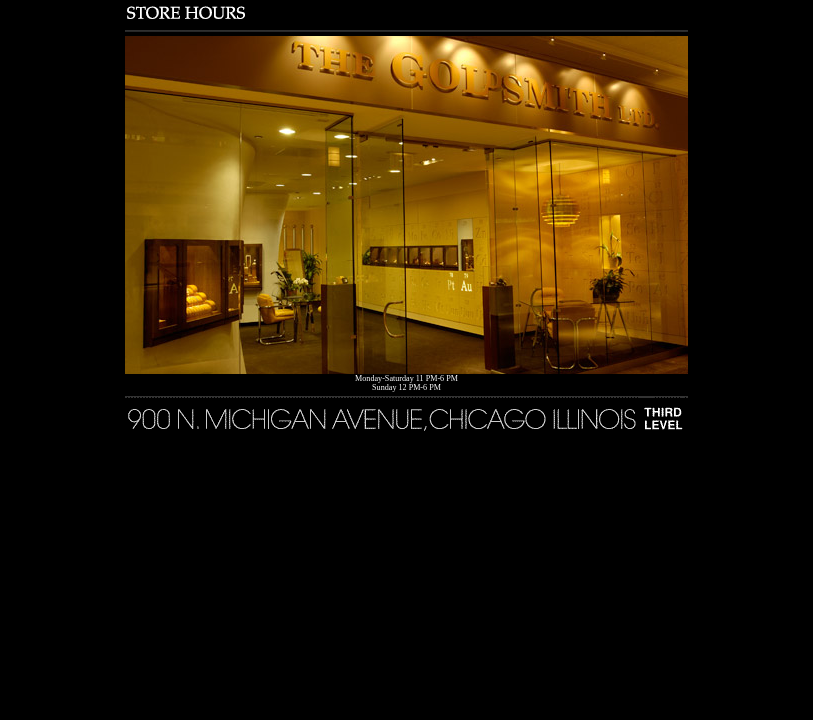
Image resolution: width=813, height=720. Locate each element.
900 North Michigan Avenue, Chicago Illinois (406, 414)
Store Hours (406, 12)
